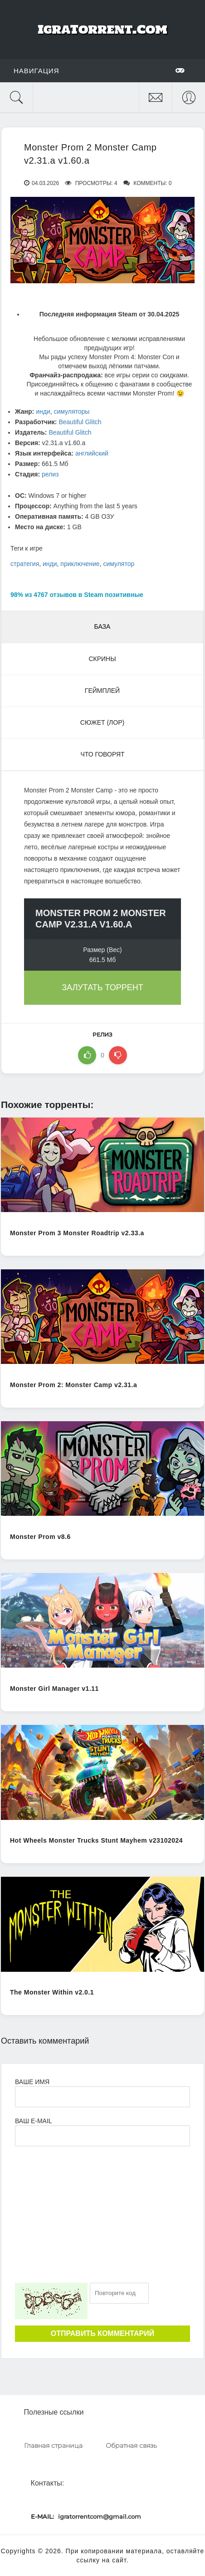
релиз (50, 474)
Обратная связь (131, 2445)
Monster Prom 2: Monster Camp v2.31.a (73, 1384)
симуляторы (72, 411)
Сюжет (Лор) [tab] (102, 722)
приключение (79, 563)
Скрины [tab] (102, 658)
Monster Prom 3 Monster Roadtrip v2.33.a (77, 1233)
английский (91, 453)
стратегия (24, 563)
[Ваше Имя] (102, 2096)
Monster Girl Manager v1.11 (54, 1688)
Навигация (99, 70)
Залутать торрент (102, 987)
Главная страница (53, 2445)
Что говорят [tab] (102, 754)
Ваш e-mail (33, 2121)
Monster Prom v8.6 (40, 1536)
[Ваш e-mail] (102, 2135)
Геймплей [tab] (102, 690)
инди (43, 411)
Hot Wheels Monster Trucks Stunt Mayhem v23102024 (96, 1840)
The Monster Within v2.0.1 (52, 1992)
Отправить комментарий (102, 2333)
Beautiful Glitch (80, 422)
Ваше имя (32, 2081)
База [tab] (102, 626)
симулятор (118, 563)
